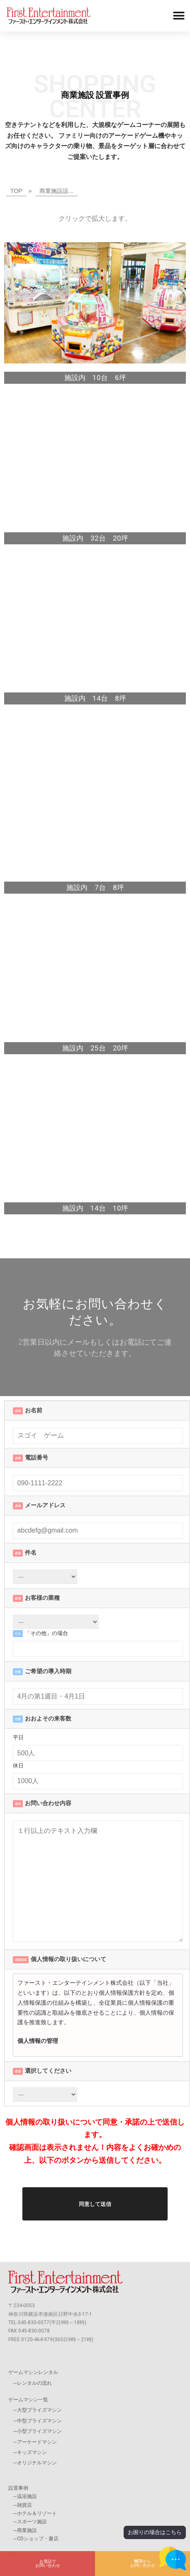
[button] (178, 15)
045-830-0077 (33, 2322)
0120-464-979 (37, 2339)
